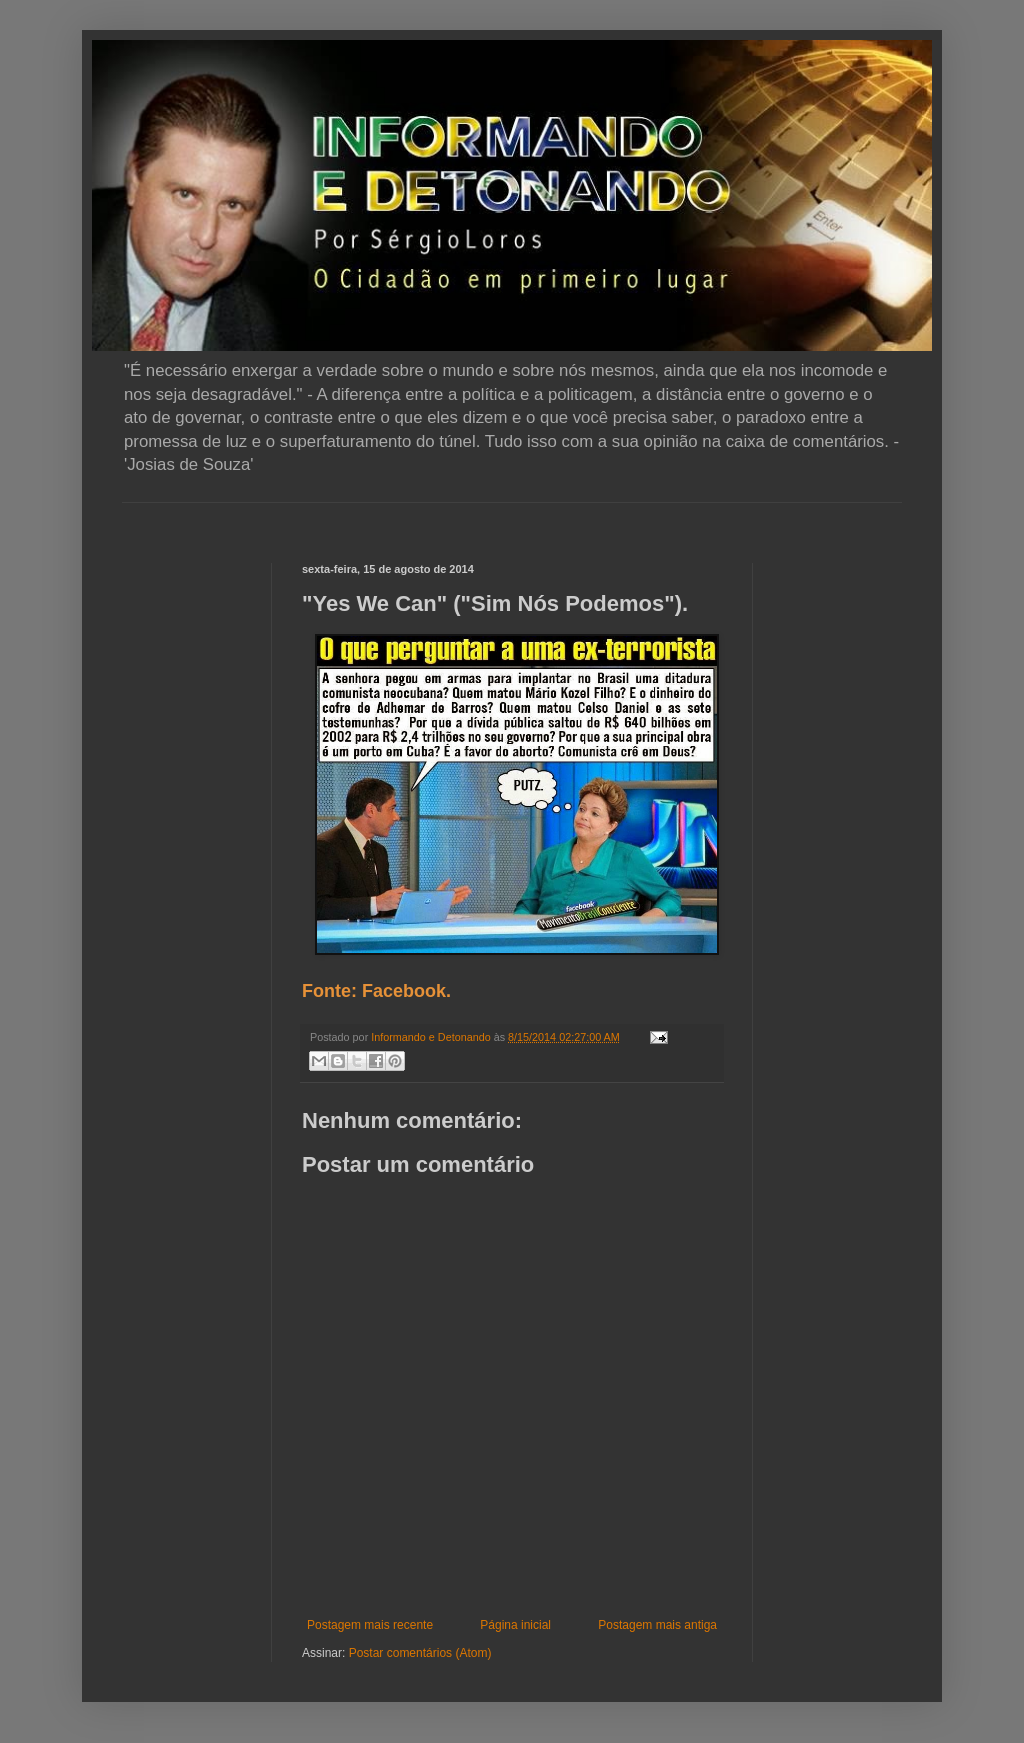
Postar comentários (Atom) (420, 1653)
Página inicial (515, 1625)
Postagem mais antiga (657, 1625)
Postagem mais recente (370, 1625)
